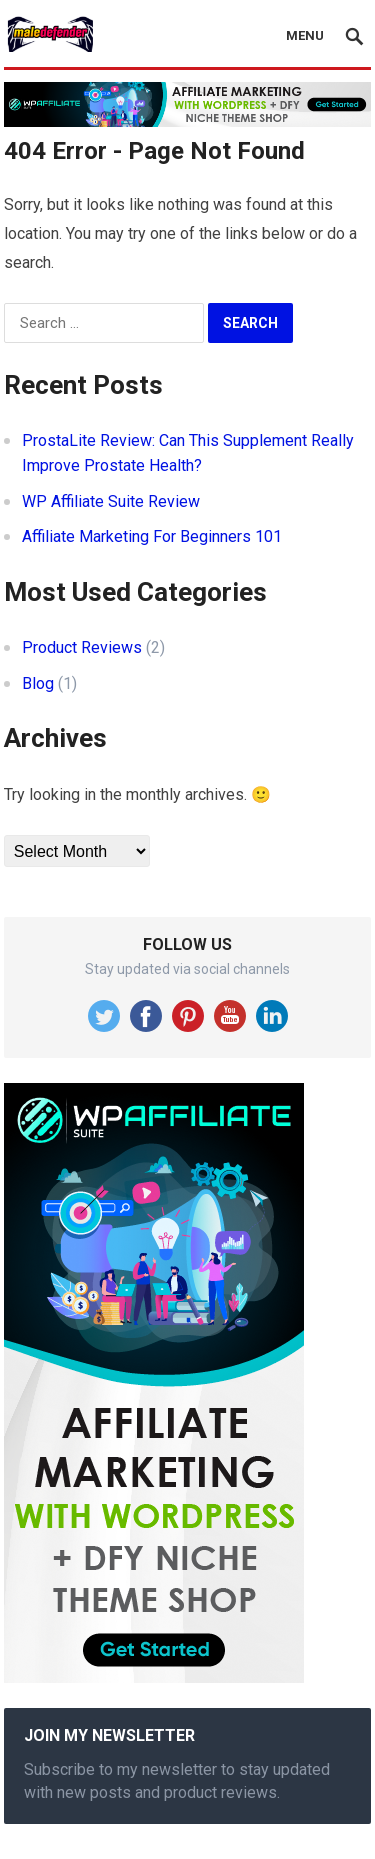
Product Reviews (82, 647)
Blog (38, 683)
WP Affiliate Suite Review (111, 501)
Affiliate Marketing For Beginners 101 (152, 536)
